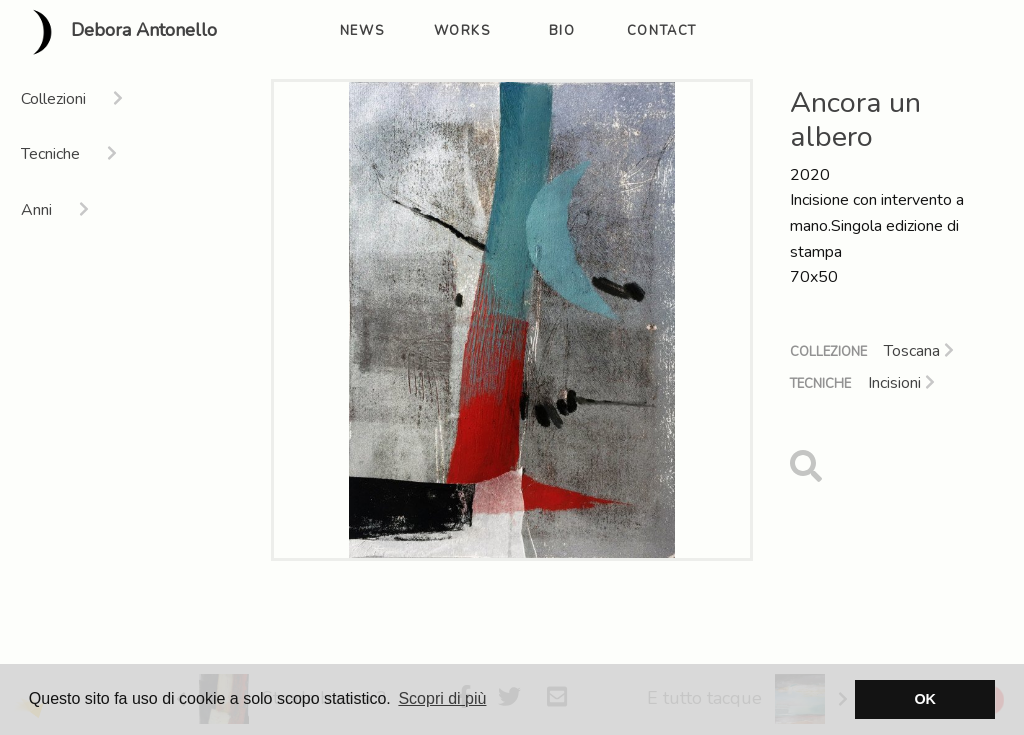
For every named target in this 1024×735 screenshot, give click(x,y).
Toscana (919, 351)
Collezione (828, 352)
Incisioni (901, 383)
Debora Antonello (116, 32)
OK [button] (925, 699)
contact (662, 31)
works (462, 31)
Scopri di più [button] (442, 698)
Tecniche (820, 384)
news (362, 31)
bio (562, 31)
